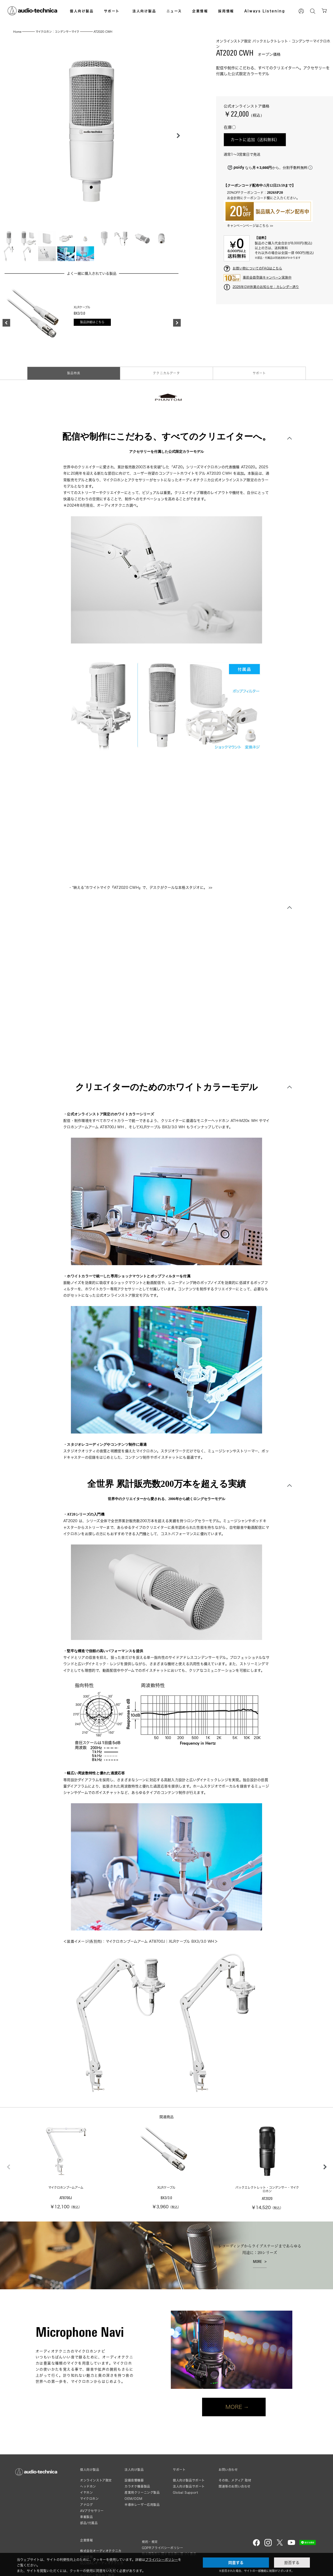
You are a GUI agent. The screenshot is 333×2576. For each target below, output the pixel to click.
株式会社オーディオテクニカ (101, 2551)
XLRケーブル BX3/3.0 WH (162, 1127)
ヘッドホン (88, 2486)
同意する (236, 2562)
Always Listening (264, 11)
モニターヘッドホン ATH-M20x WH (227, 1120)
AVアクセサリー (92, 2511)
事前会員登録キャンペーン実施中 (267, 277)
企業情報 (200, 11)
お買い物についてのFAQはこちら (257, 268)
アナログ (86, 2505)
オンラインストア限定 (96, 2480)
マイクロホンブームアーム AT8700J (135, 1941)
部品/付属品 (89, 2523)
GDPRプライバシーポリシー (162, 2548)
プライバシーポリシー (161, 2559)
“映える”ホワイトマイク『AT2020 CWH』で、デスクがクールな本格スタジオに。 (139, 887)
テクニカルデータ (166, 373)
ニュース (174, 11)
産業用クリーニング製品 (142, 2492)
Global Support (185, 2492)
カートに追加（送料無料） (255, 139)
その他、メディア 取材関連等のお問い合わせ (235, 2483)
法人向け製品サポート (189, 2486)
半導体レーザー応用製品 (142, 2505)
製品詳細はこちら (92, 322)
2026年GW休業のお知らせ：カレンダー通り (266, 287)
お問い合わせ (228, 2469)
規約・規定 (150, 2542)
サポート (112, 11)
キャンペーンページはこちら (248, 225)
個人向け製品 (82, 11)
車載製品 (86, 2517)
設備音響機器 (134, 2480)
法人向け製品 (144, 11)
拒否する (291, 2562)
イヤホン (86, 2492)
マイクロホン (89, 2499)
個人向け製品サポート (189, 2480)
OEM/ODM (133, 2499)
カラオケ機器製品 (137, 2486)
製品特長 (74, 373)
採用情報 (226, 11)
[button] (177, 135)
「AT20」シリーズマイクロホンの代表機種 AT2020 (212, 467)
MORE (257, 2262)
